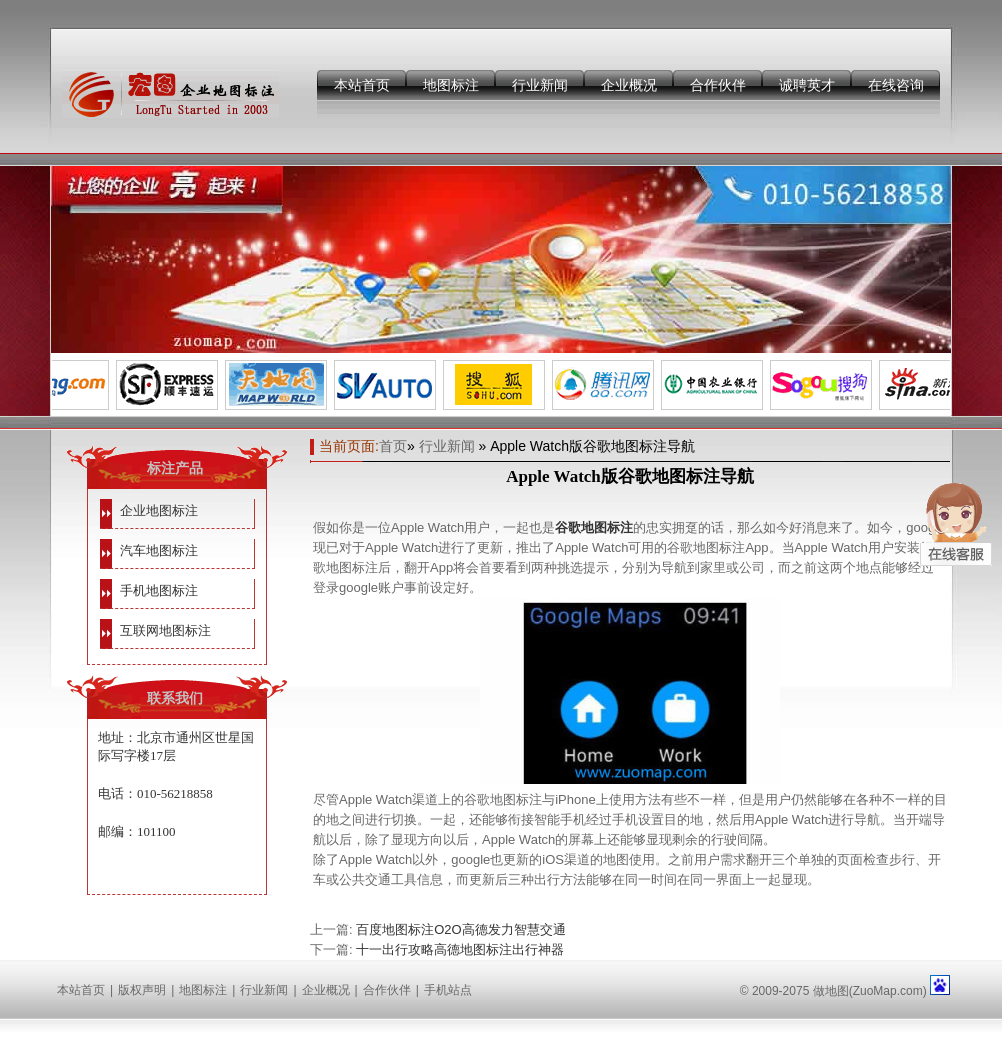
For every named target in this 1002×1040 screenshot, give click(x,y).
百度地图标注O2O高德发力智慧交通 (460, 929)
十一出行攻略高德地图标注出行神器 (460, 949)
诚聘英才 (807, 85)
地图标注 (451, 85)
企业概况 (629, 85)
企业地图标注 (159, 510)
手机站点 (448, 990)
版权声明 (142, 990)
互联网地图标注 (165, 630)
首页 (393, 446)
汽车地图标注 (159, 550)
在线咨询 (896, 85)
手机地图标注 (159, 590)
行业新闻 (540, 85)
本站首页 (362, 85)
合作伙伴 (718, 85)
